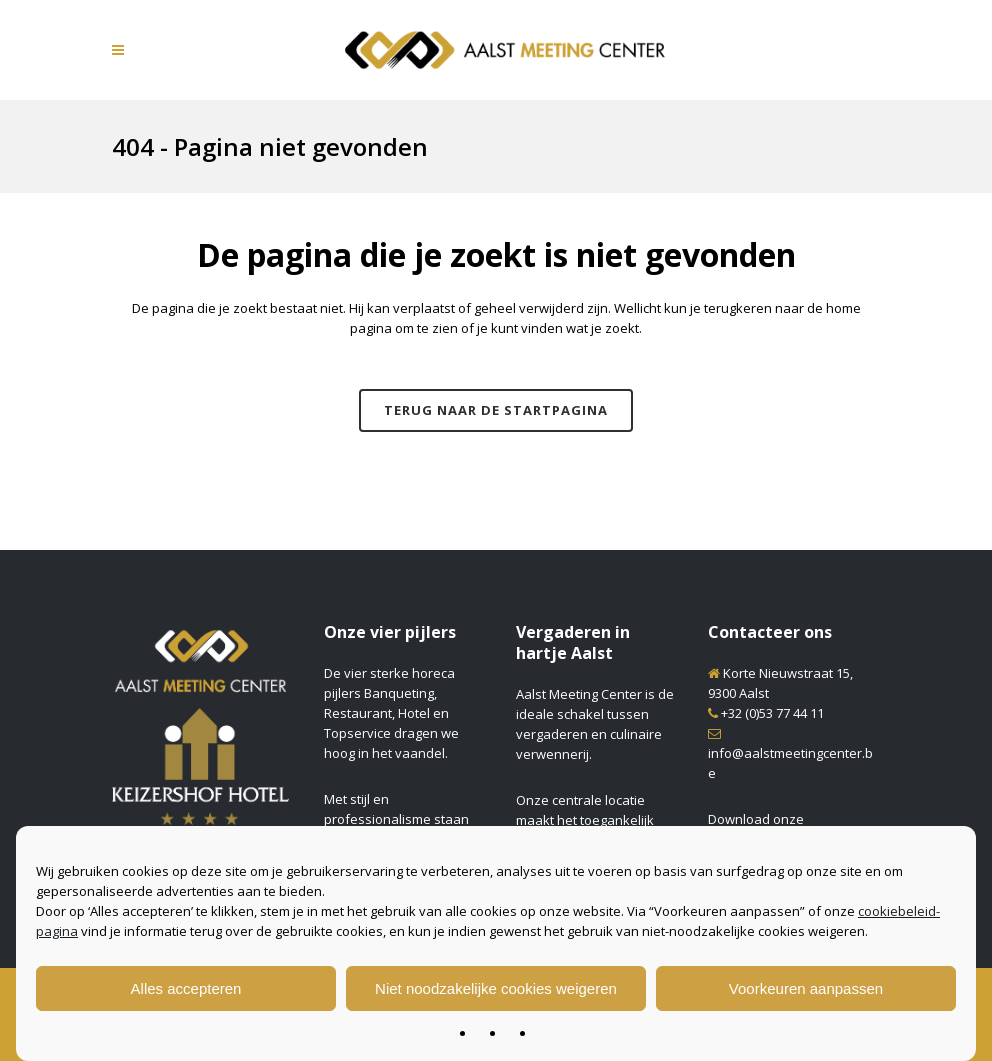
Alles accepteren (186, 988)
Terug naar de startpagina (496, 410)
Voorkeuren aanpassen (806, 988)
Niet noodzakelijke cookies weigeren (496, 988)
